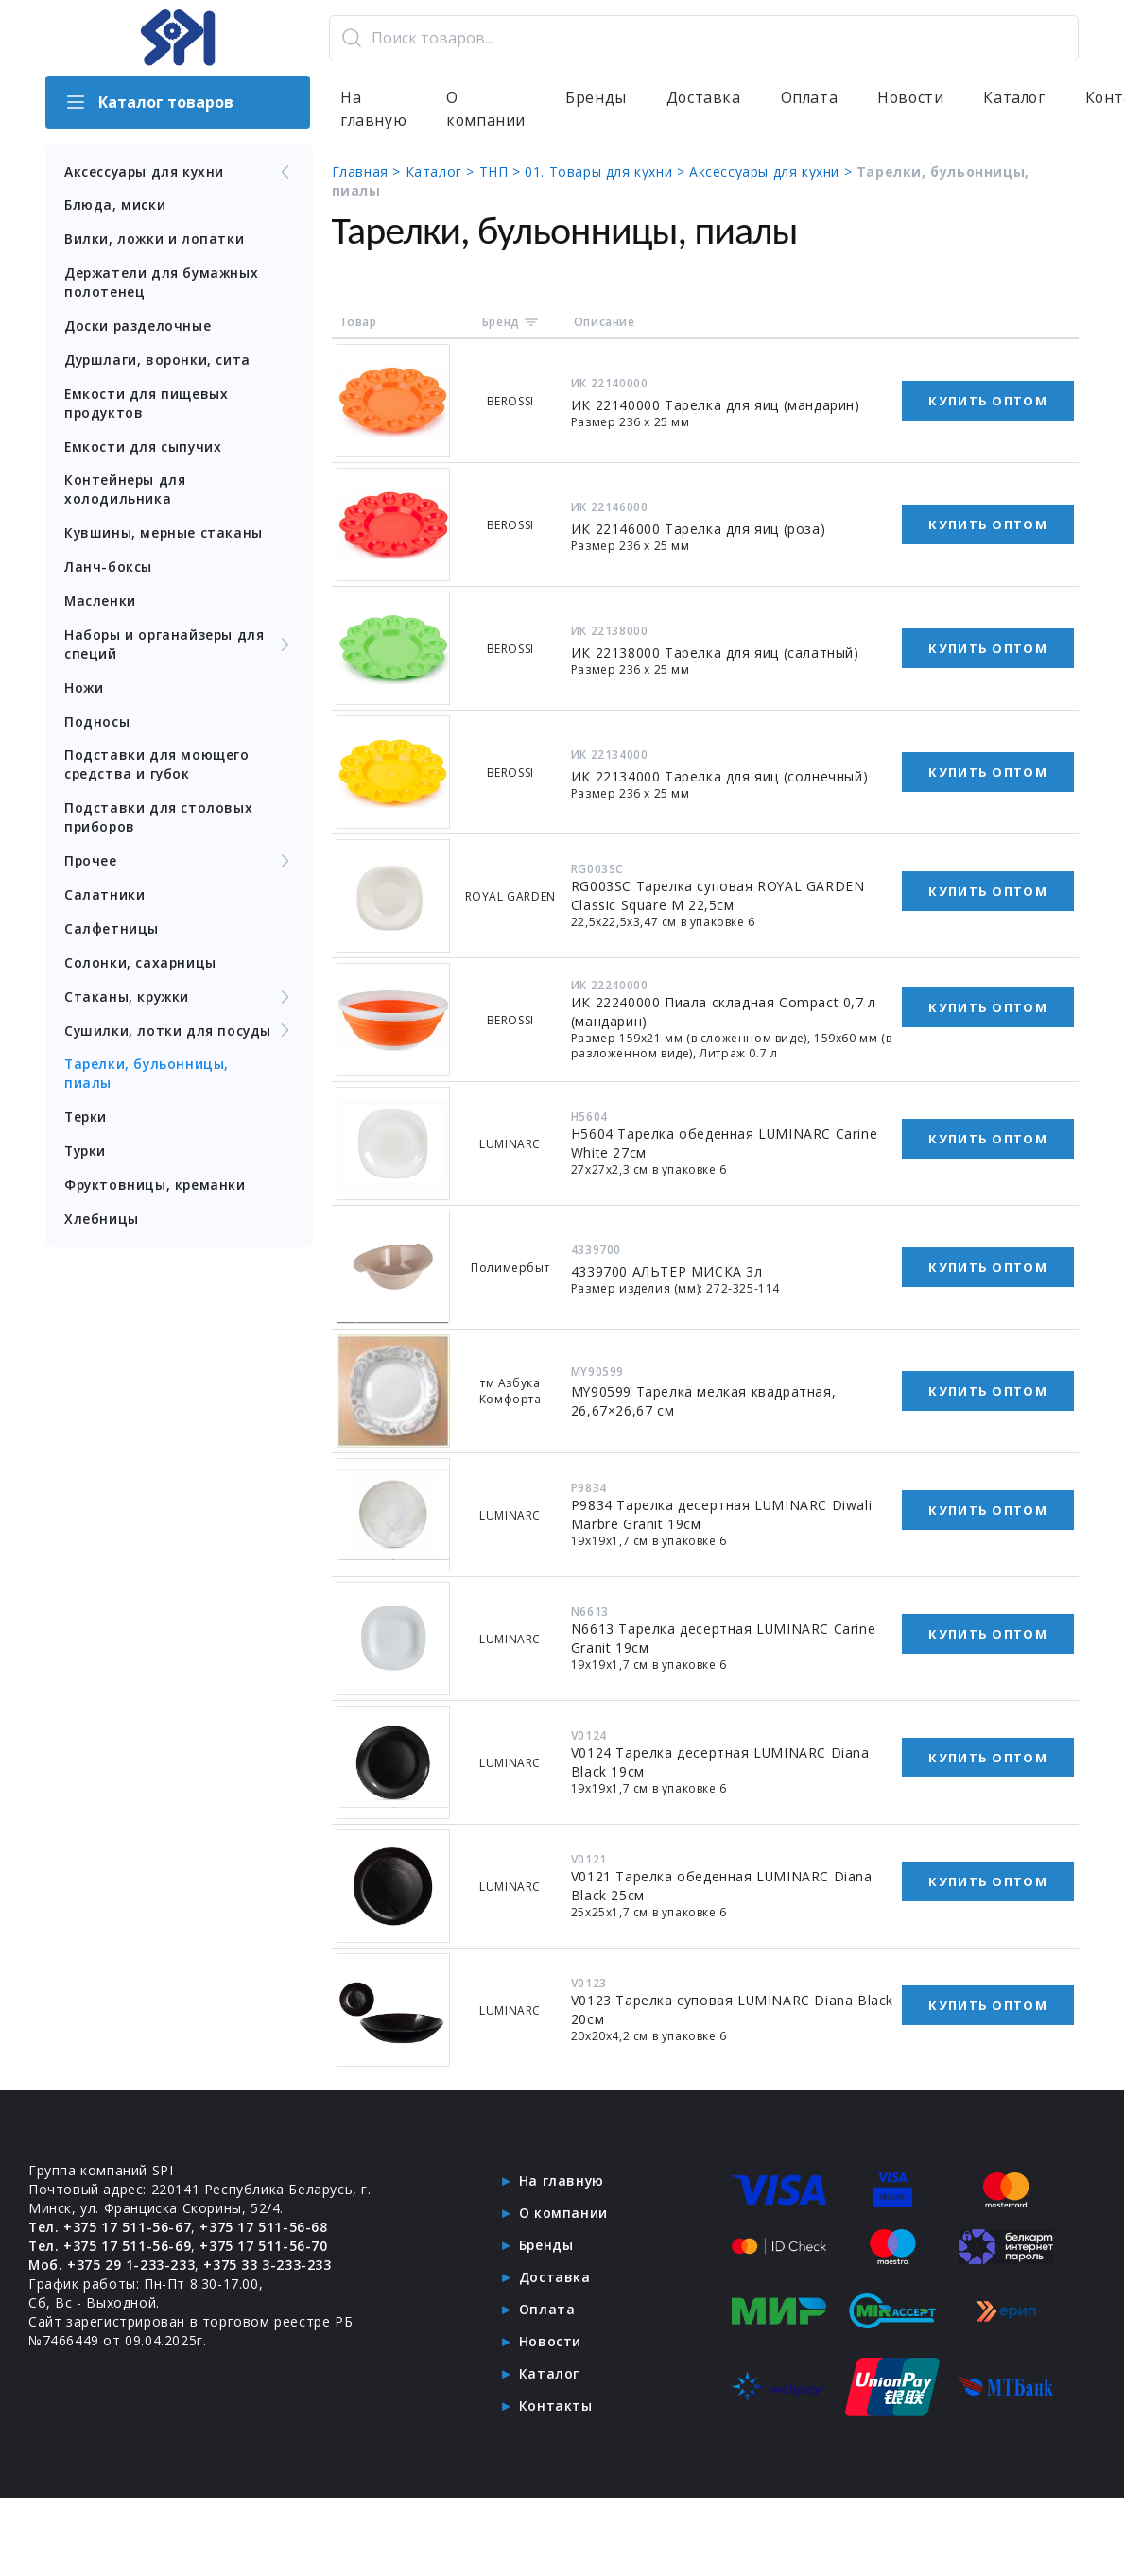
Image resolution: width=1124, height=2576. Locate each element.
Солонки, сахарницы (140, 965)
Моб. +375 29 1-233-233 (112, 2266)
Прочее (179, 863)
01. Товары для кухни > (609, 171)
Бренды (598, 98)
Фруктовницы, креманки (156, 1188)
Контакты (556, 2406)
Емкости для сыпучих (143, 447)
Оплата (812, 98)
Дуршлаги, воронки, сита (158, 360)
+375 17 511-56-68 (264, 2228)
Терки (86, 1120)
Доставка (706, 98)
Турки (86, 1154)
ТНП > (503, 171)
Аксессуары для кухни (179, 172)
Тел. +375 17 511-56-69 (110, 2247)
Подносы (97, 723)
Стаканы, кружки (179, 999)
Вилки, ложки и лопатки (154, 240)
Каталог (1020, 98)
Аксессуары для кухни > (774, 171)
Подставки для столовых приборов (158, 819)
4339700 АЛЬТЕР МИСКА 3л (668, 1272)
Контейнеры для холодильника (125, 490)
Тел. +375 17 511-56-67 (110, 2228)
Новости (915, 98)
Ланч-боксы (108, 568)
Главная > (369, 171)
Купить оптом (987, 401)
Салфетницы (111, 931)
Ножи (84, 689)
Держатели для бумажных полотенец (163, 283)
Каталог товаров (148, 102)
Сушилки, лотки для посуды (179, 1033)
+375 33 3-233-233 (268, 2266)
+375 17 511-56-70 (264, 2247)
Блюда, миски (114, 206)
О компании (487, 109)
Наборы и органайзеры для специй (179, 645)
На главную (373, 109)
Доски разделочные (138, 326)
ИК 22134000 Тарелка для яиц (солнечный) (720, 777)
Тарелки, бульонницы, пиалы (148, 1076)
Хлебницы (101, 1222)
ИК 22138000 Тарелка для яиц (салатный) (716, 653)
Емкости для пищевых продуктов (147, 404)
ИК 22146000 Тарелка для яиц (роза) (699, 530)
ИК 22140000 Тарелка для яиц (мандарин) (716, 406)
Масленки (100, 602)
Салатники (104, 897)
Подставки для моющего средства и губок (157, 766)
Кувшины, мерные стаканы (164, 534)
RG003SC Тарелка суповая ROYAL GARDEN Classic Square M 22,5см (719, 896)
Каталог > (443, 171)
